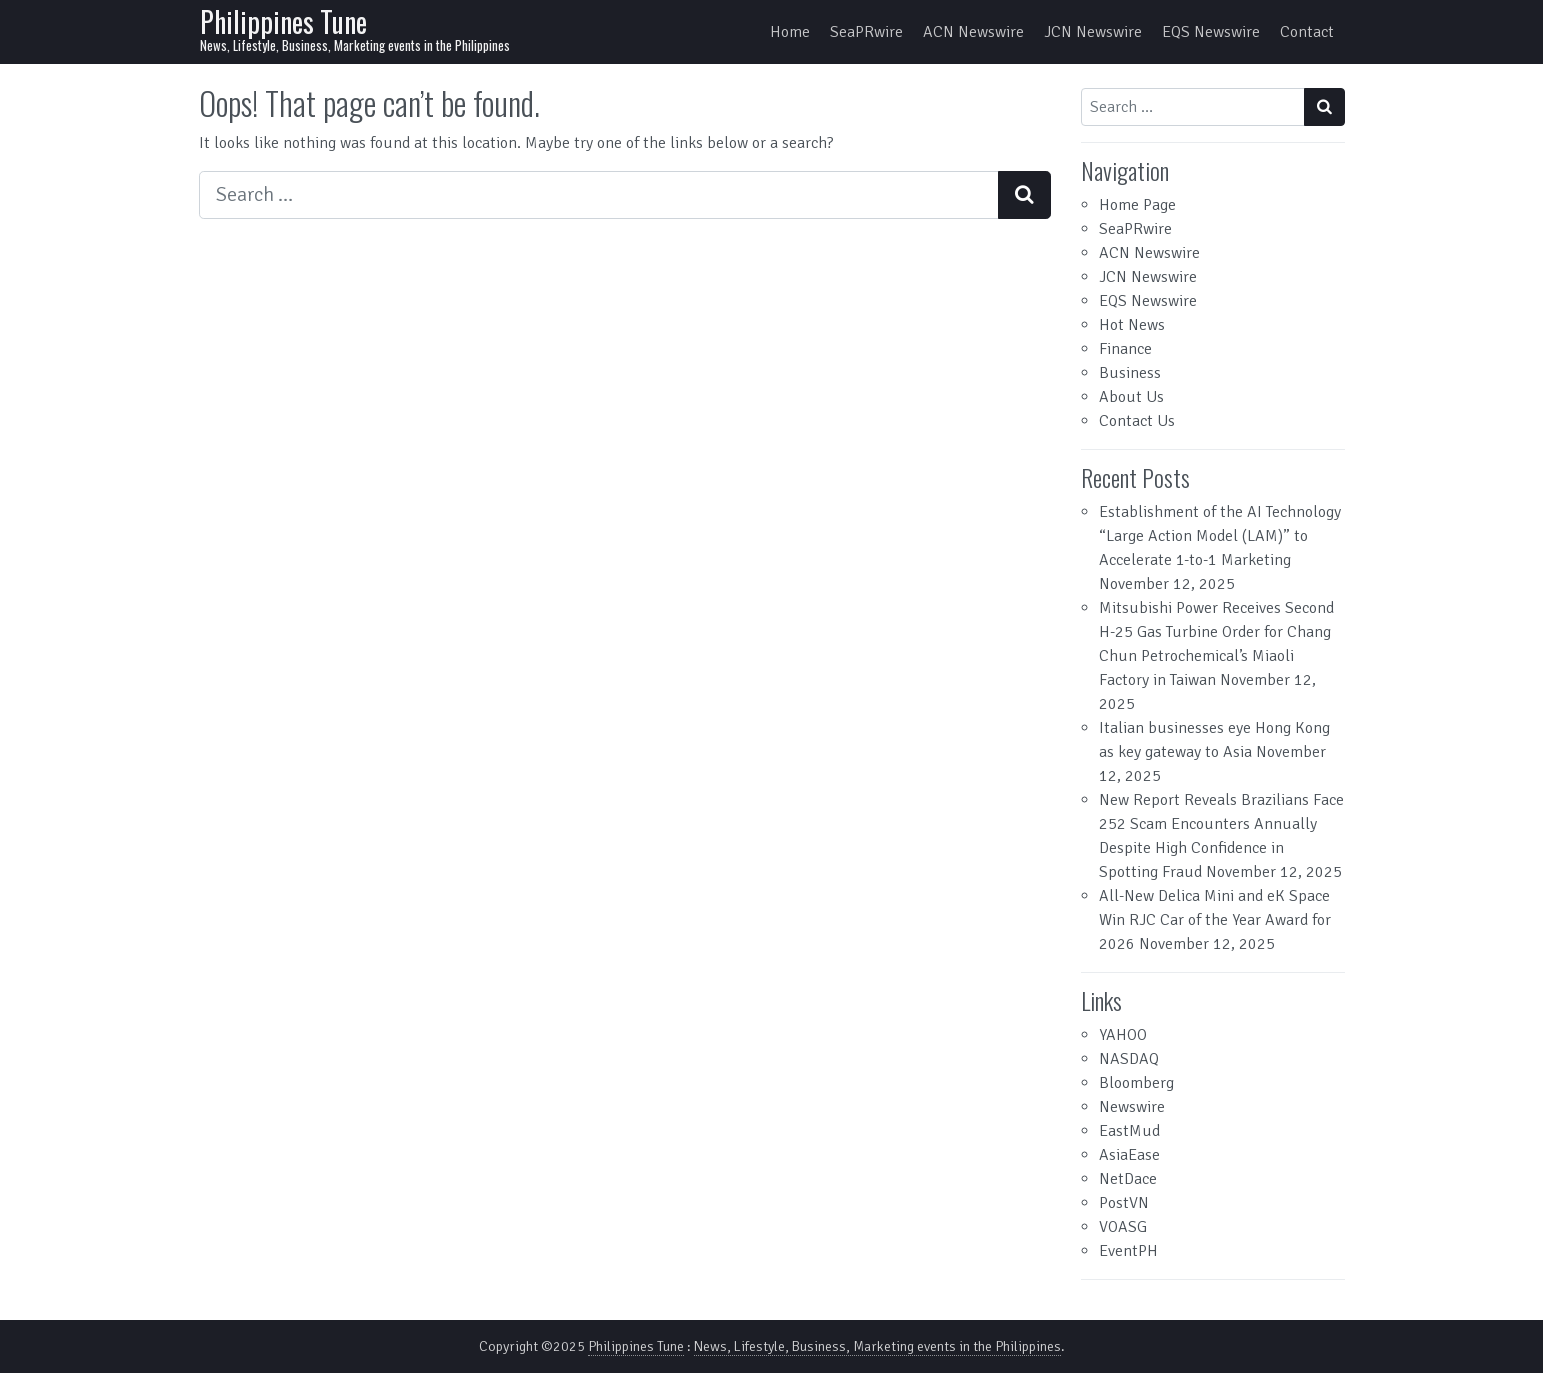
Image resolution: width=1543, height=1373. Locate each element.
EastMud (1129, 1131)
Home (790, 32)
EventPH (1128, 1251)
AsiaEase (1129, 1155)
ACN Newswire (973, 32)
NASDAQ (1129, 1059)
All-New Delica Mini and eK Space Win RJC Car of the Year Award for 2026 (1215, 920)
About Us (1131, 397)
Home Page (1137, 205)
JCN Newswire (1093, 32)
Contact (1307, 32)
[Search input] (599, 195)
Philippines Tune (283, 21)
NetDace (1128, 1179)
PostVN (1124, 1203)
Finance (1125, 349)
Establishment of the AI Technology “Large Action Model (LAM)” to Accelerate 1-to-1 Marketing (1220, 536)
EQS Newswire (1211, 32)
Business (1130, 373)
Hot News (1132, 325)
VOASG (1123, 1227)
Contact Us (1137, 421)
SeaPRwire (866, 32)
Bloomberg (1136, 1083)
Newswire (1132, 1107)
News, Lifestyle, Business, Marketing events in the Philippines (877, 1346)
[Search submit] (1024, 195)
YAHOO (1123, 1035)
